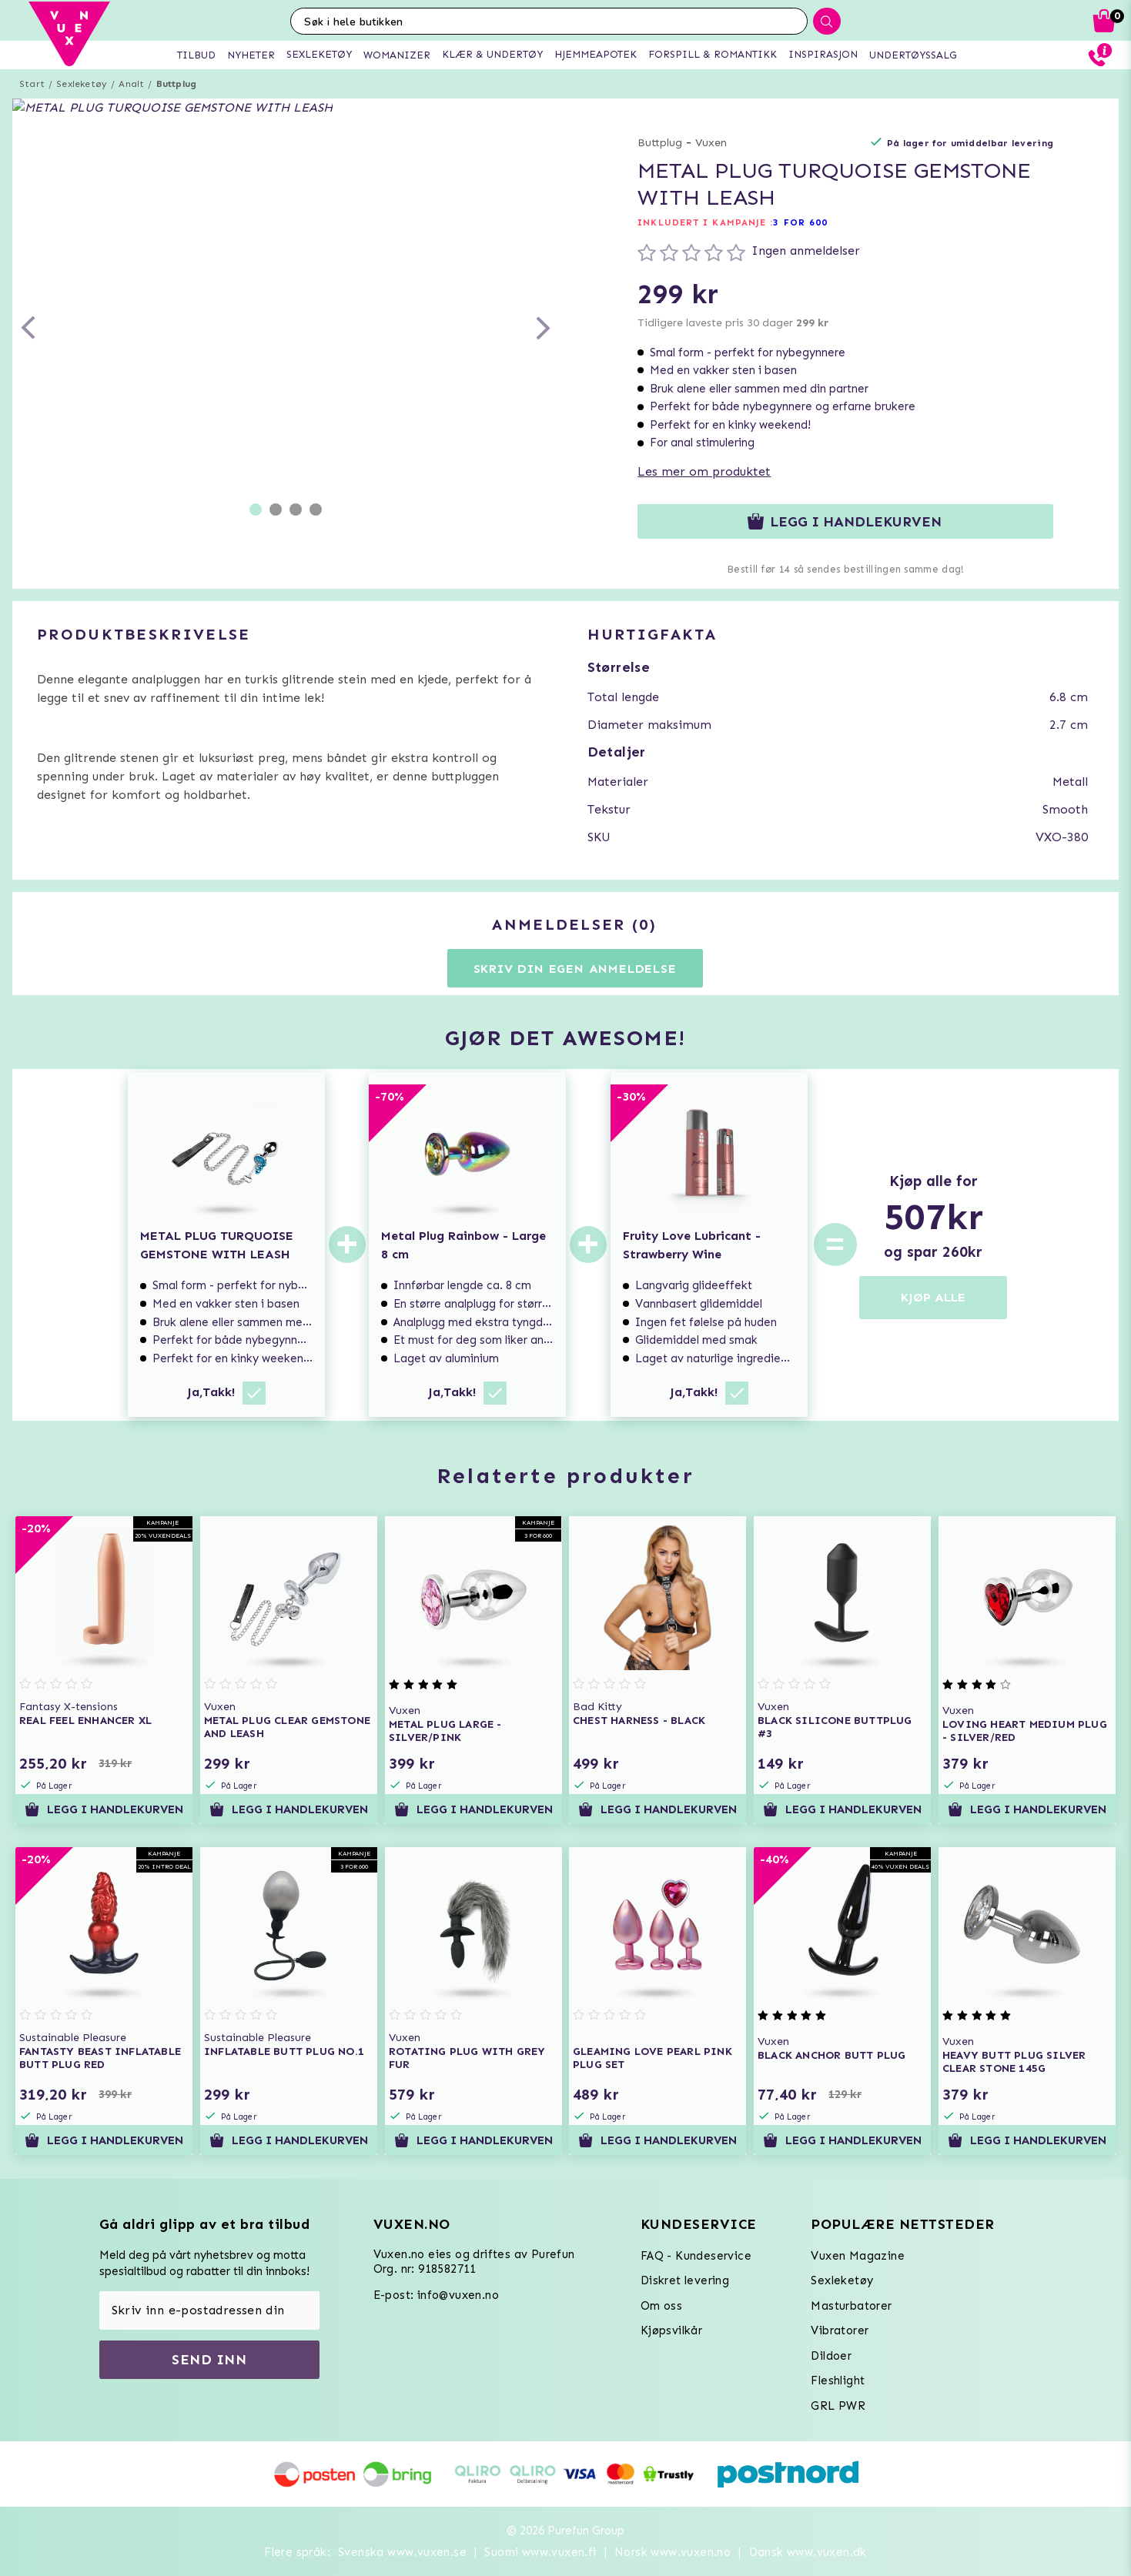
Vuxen (711, 142)
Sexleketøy (81, 84)
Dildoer (831, 2356)
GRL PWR (838, 2406)
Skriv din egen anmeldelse (575, 968)
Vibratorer (839, 2330)
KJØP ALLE (933, 1297)
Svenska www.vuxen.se (402, 2552)
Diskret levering (685, 2280)
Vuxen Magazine (858, 2256)
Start (32, 84)
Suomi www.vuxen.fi (540, 2552)
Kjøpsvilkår (671, 2330)
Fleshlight (838, 2380)
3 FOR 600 (800, 222)
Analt (131, 84)
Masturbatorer (851, 2306)
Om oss (661, 2306)
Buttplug (176, 84)
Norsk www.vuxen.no (672, 2552)
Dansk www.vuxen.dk (808, 2552)
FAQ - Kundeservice (696, 2256)
